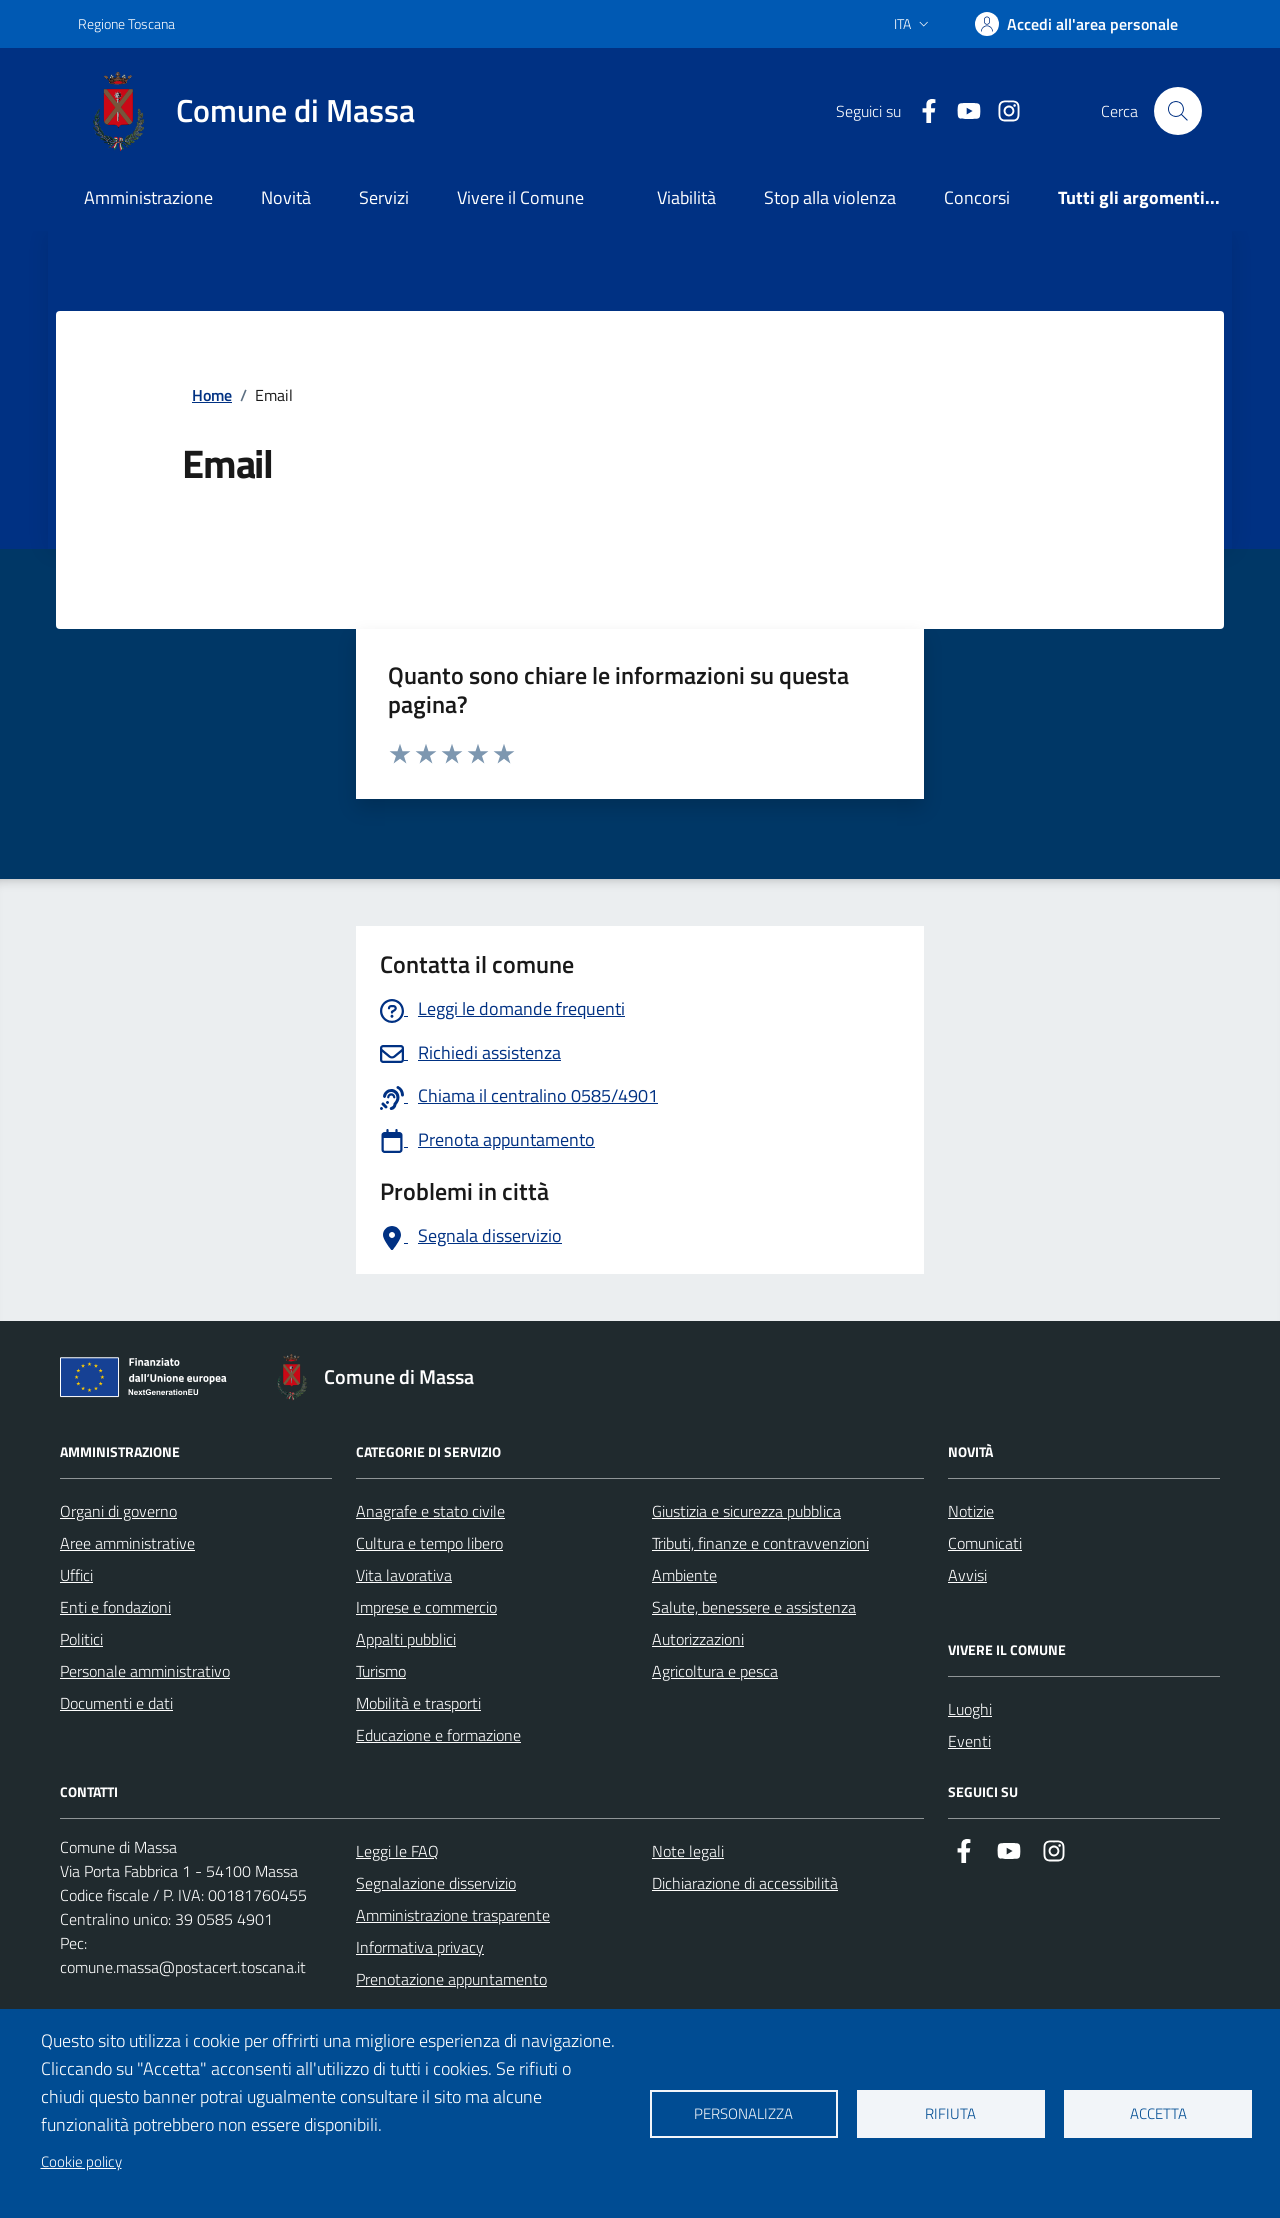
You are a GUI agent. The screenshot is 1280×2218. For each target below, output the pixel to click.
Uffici (76, 1575)
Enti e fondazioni (115, 1607)
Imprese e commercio (426, 1607)
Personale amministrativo (145, 1671)
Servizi (384, 197)
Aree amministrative (127, 1543)
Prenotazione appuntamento (451, 1979)
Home (212, 395)
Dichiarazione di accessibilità (745, 1883)
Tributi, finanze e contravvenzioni (760, 1543)
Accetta (1158, 2113)
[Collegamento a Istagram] (1001, 111)
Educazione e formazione (438, 1735)
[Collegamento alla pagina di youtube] (961, 111)
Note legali (688, 1851)
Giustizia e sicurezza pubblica (746, 1511)
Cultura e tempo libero (429, 1543)
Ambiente (684, 1575)
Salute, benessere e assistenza (754, 1607)
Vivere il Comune (520, 197)
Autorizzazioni (698, 1639)
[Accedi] (1076, 24)
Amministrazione (148, 197)
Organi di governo (118, 1511)
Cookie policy (81, 2161)
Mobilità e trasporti (418, 1703)
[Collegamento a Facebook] (921, 111)
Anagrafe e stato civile (430, 1511)
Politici (81, 1639)
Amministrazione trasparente (453, 1915)
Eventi (969, 1741)
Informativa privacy (420, 1947)
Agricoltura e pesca (715, 1671)
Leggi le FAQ (397, 1851)
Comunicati (985, 1543)
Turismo (381, 1671)
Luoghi (970, 1709)
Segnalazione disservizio (436, 1883)
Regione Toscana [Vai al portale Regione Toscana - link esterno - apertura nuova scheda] (126, 23)
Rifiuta (950, 2113)
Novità (286, 197)
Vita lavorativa (404, 1575)
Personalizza (743, 2113)
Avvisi (967, 1575)
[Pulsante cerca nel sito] (1178, 111)
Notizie (971, 1511)
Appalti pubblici (406, 1639)
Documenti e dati (116, 1703)
